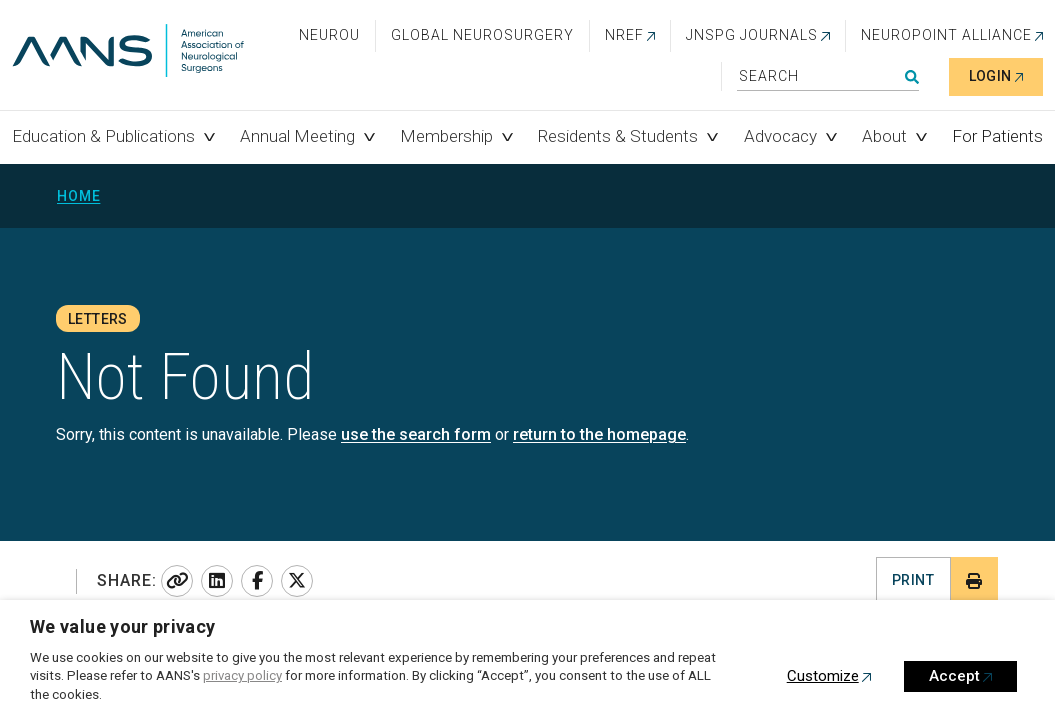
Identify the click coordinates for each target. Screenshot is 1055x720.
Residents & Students (618, 136)
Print (913, 580)
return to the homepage (599, 434)
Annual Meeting (297, 136)
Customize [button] (823, 676)
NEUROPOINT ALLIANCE (946, 35)
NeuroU (329, 35)
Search (912, 77)
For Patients (997, 136)
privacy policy (242, 675)
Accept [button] (954, 676)
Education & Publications (103, 136)
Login (990, 76)
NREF (624, 35)
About (884, 136)
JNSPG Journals (752, 35)
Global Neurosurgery (482, 35)
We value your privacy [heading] (123, 626)
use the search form (416, 434)
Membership (446, 136)
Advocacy (780, 136)
